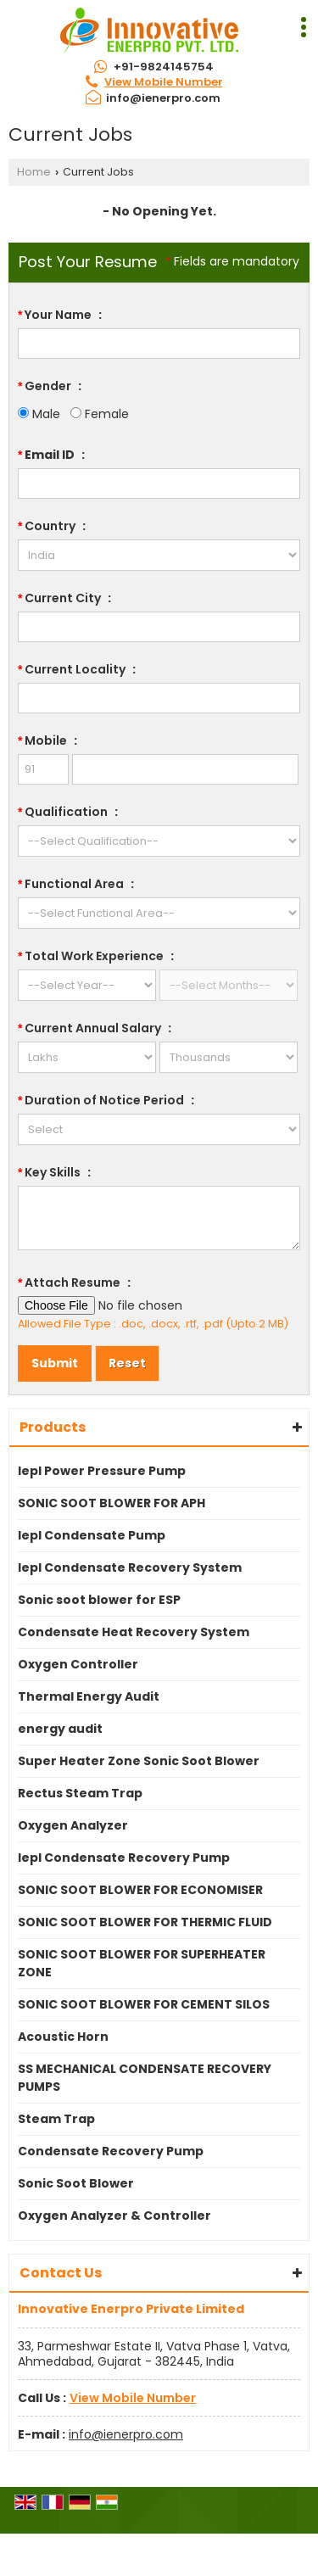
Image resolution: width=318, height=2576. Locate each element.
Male (39, 413)
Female (99, 413)
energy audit (60, 1728)
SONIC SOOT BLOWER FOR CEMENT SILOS (144, 2004)
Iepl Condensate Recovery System (130, 1567)
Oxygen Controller (78, 1664)
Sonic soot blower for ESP (99, 1599)
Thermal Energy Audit (88, 1696)
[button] (163, 82)
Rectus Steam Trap (80, 1793)
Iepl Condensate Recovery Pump (124, 1857)
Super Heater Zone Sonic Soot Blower (138, 1760)
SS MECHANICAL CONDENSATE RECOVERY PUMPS (144, 2077)
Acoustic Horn (63, 2036)
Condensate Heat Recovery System (133, 1631)
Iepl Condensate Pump (91, 1535)
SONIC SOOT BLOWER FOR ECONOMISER (140, 1889)
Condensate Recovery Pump (111, 2151)
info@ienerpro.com (163, 98)
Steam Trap (56, 2118)
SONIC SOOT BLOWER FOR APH (111, 1503)
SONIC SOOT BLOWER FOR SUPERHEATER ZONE (141, 1963)
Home (34, 172)
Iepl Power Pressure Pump (102, 1470)
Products (53, 1427)
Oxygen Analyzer (73, 1825)
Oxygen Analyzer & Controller (114, 2215)
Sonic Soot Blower (76, 2183)
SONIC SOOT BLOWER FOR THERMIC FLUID (145, 1922)
